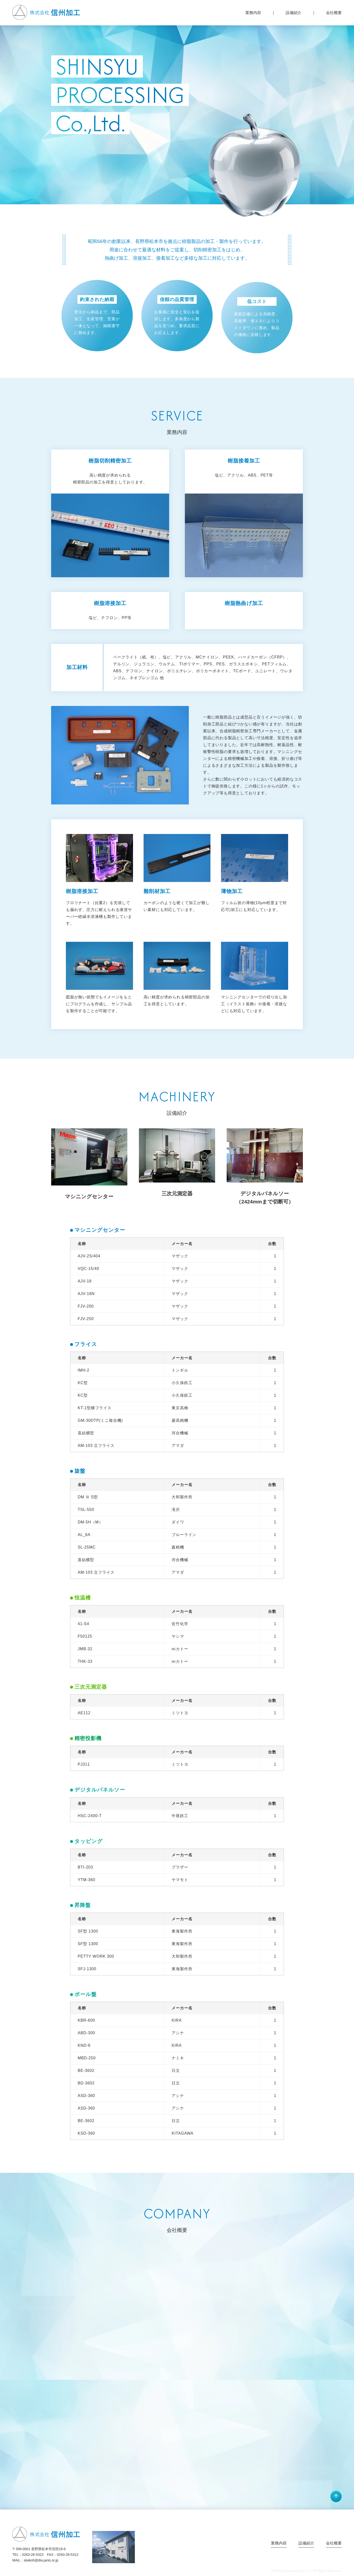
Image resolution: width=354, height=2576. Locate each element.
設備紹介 (293, 13)
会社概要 (334, 13)
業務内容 (253, 13)
